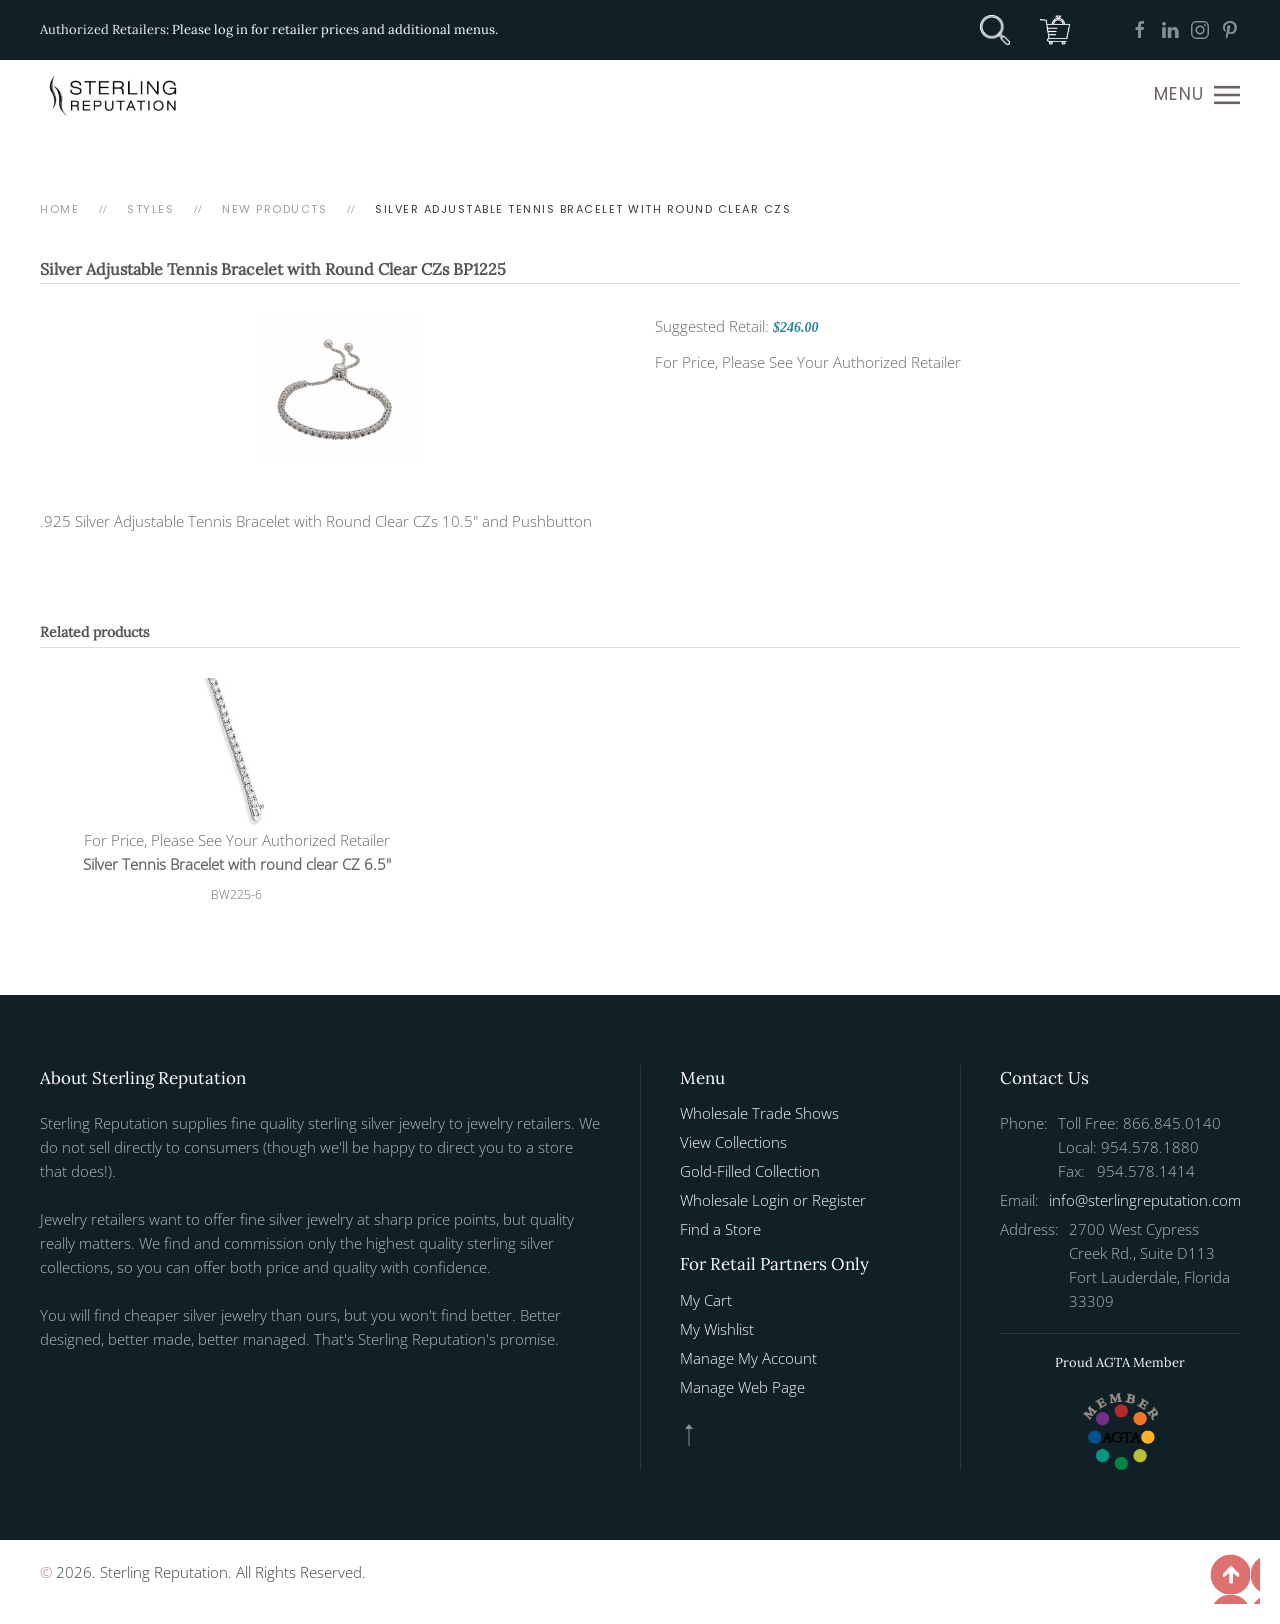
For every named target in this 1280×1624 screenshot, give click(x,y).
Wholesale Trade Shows (759, 1113)
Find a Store (720, 1229)
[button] (1197, 95)
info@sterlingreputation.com (1145, 1200)
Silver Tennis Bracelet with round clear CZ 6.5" (237, 864)
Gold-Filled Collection (750, 1171)
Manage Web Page (742, 1387)
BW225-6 (236, 894)
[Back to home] (115, 95)
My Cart (706, 1300)
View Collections (733, 1142)
